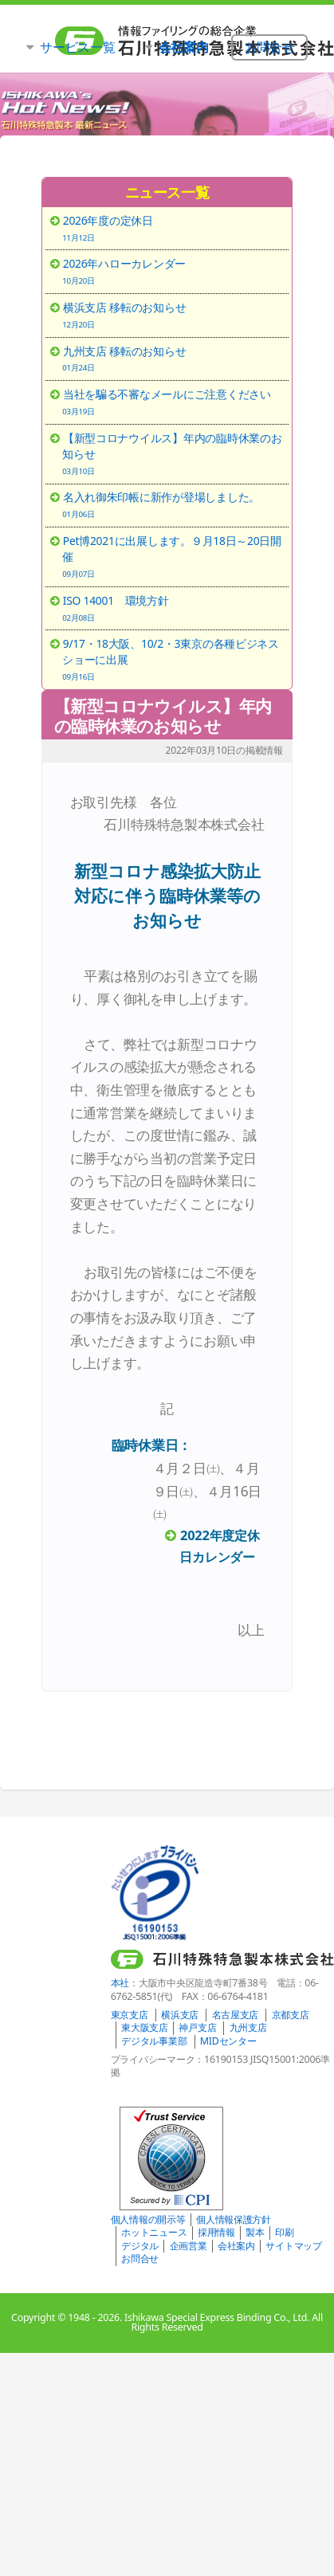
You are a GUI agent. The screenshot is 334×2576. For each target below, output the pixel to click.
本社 (120, 1983)
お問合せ (140, 2258)
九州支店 (248, 2027)
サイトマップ (293, 2246)
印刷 (284, 2232)
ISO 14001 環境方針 (172, 608)
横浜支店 (179, 2014)
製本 (255, 2232)
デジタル (140, 2246)
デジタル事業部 (154, 2041)
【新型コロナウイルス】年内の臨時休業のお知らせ (163, 716)
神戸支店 (197, 2027)
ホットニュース (154, 2232)
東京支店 (129, 2014)
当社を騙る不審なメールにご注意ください (172, 401)
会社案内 (236, 2246)
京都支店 (290, 2014)
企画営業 (188, 2246)
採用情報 (216, 2232)
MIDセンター (228, 2041)
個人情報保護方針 (233, 2219)
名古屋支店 (235, 2014)
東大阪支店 (144, 2027)
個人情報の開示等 (148, 2219)
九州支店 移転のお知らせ (172, 358)
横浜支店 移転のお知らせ (172, 315)
